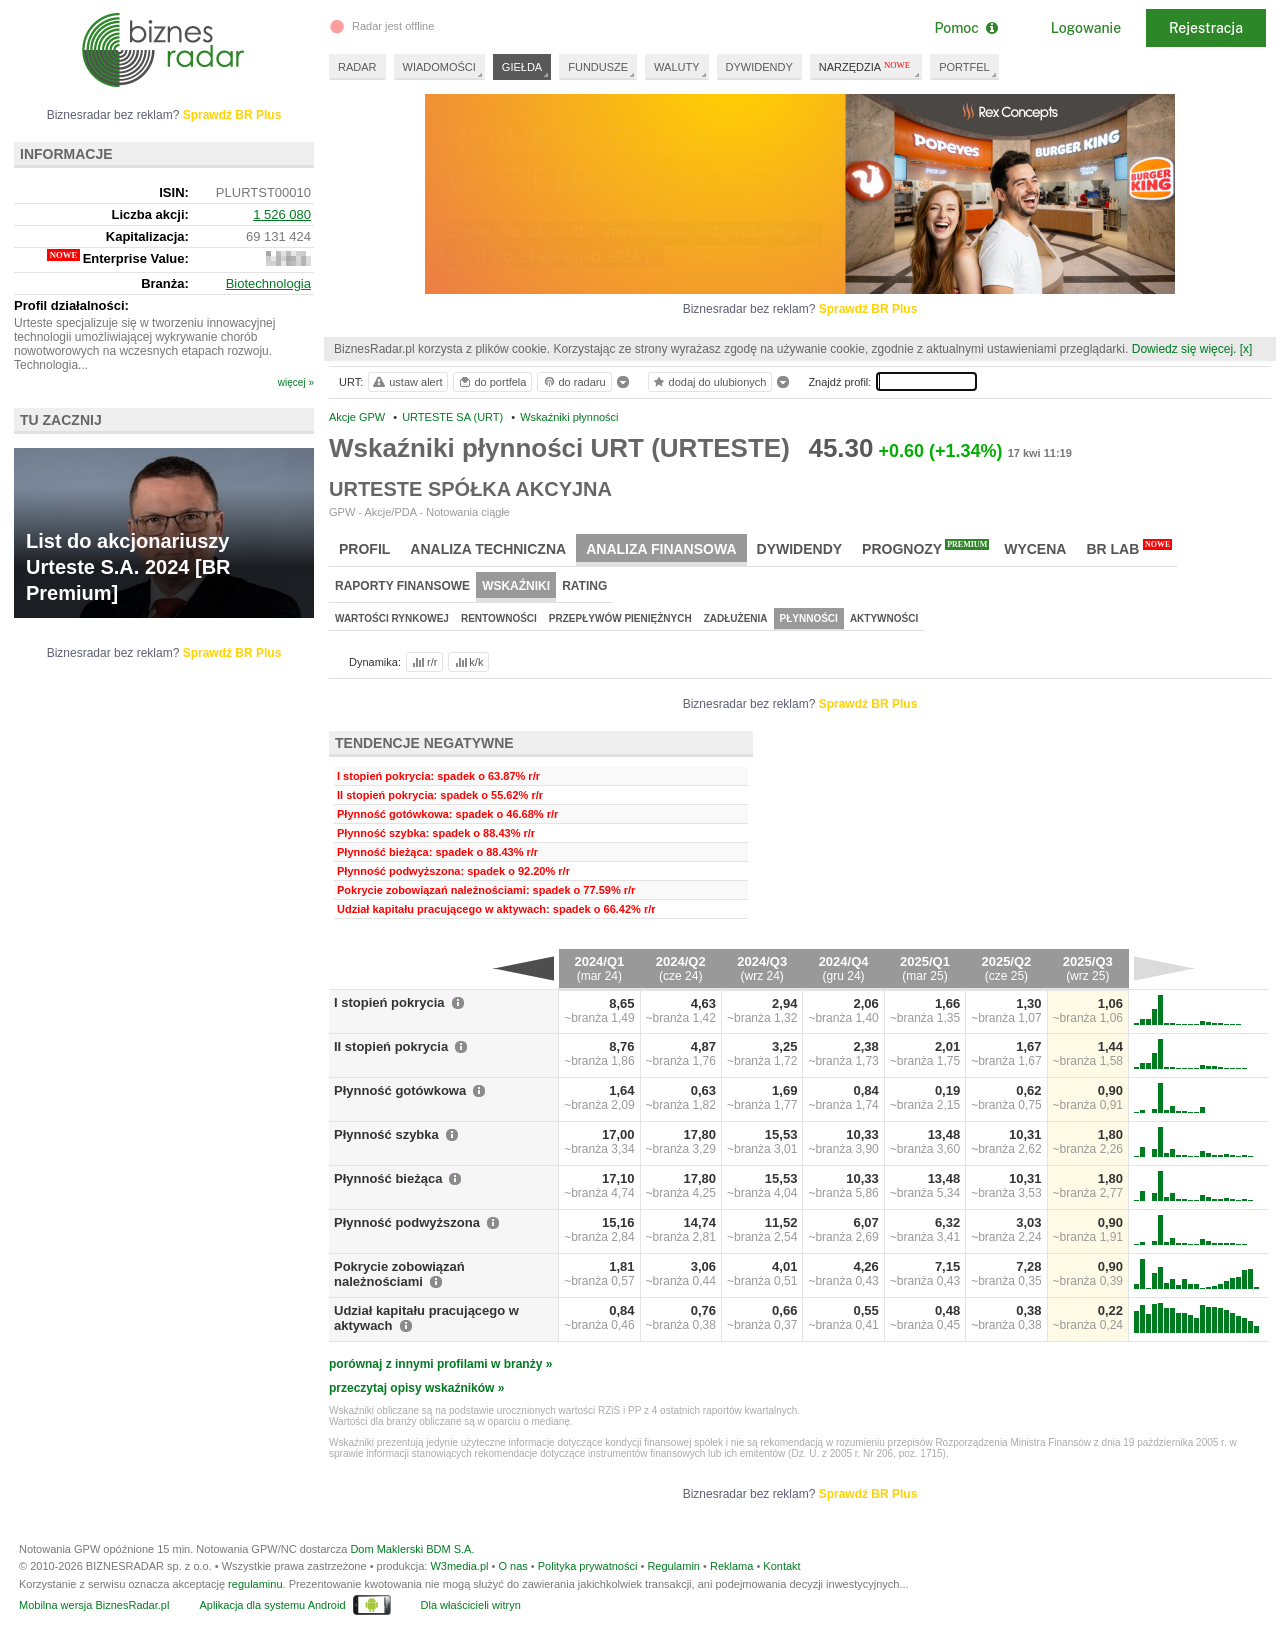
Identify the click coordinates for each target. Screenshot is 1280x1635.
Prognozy (925, 548)
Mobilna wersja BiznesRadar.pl (94, 1605)
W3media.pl (459, 1566)
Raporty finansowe (402, 586)
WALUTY (676, 67)
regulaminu (255, 1584)
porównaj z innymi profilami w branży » (440, 1364)
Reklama (731, 1566)
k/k (468, 662)
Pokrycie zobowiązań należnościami (399, 1274)
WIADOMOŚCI (439, 67)
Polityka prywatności (588, 1566)
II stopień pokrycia (391, 1046)
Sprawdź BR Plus (868, 309)
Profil (364, 549)
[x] (1246, 349)
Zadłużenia (736, 618)
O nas (512, 1566)
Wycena (1035, 549)
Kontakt (781, 1566)
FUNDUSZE (598, 67)
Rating (584, 586)
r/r (423, 662)
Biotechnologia (268, 283)
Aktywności (884, 618)
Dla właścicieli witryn (471, 1605)
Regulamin (673, 1566)
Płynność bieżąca (388, 1178)
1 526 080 (282, 214)
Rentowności (499, 618)
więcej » (296, 382)
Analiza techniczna (488, 549)
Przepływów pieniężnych (620, 618)
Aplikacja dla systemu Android (272, 1605)
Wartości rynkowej (392, 618)
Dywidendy (800, 549)
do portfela (492, 382)
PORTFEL (964, 67)
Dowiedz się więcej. (1184, 349)
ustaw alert (406, 382)
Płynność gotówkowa (400, 1090)
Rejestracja (1206, 28)
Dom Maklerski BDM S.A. (412, 1549)
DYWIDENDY (759, 67)
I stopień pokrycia (389, 1002)
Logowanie (1086, 28)
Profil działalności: (71, 305)
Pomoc (965, 28)
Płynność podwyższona (407, 1222)
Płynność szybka (386, 1134)
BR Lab (1129, 548)
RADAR (357, 67)
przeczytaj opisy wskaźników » (416, 1388)
